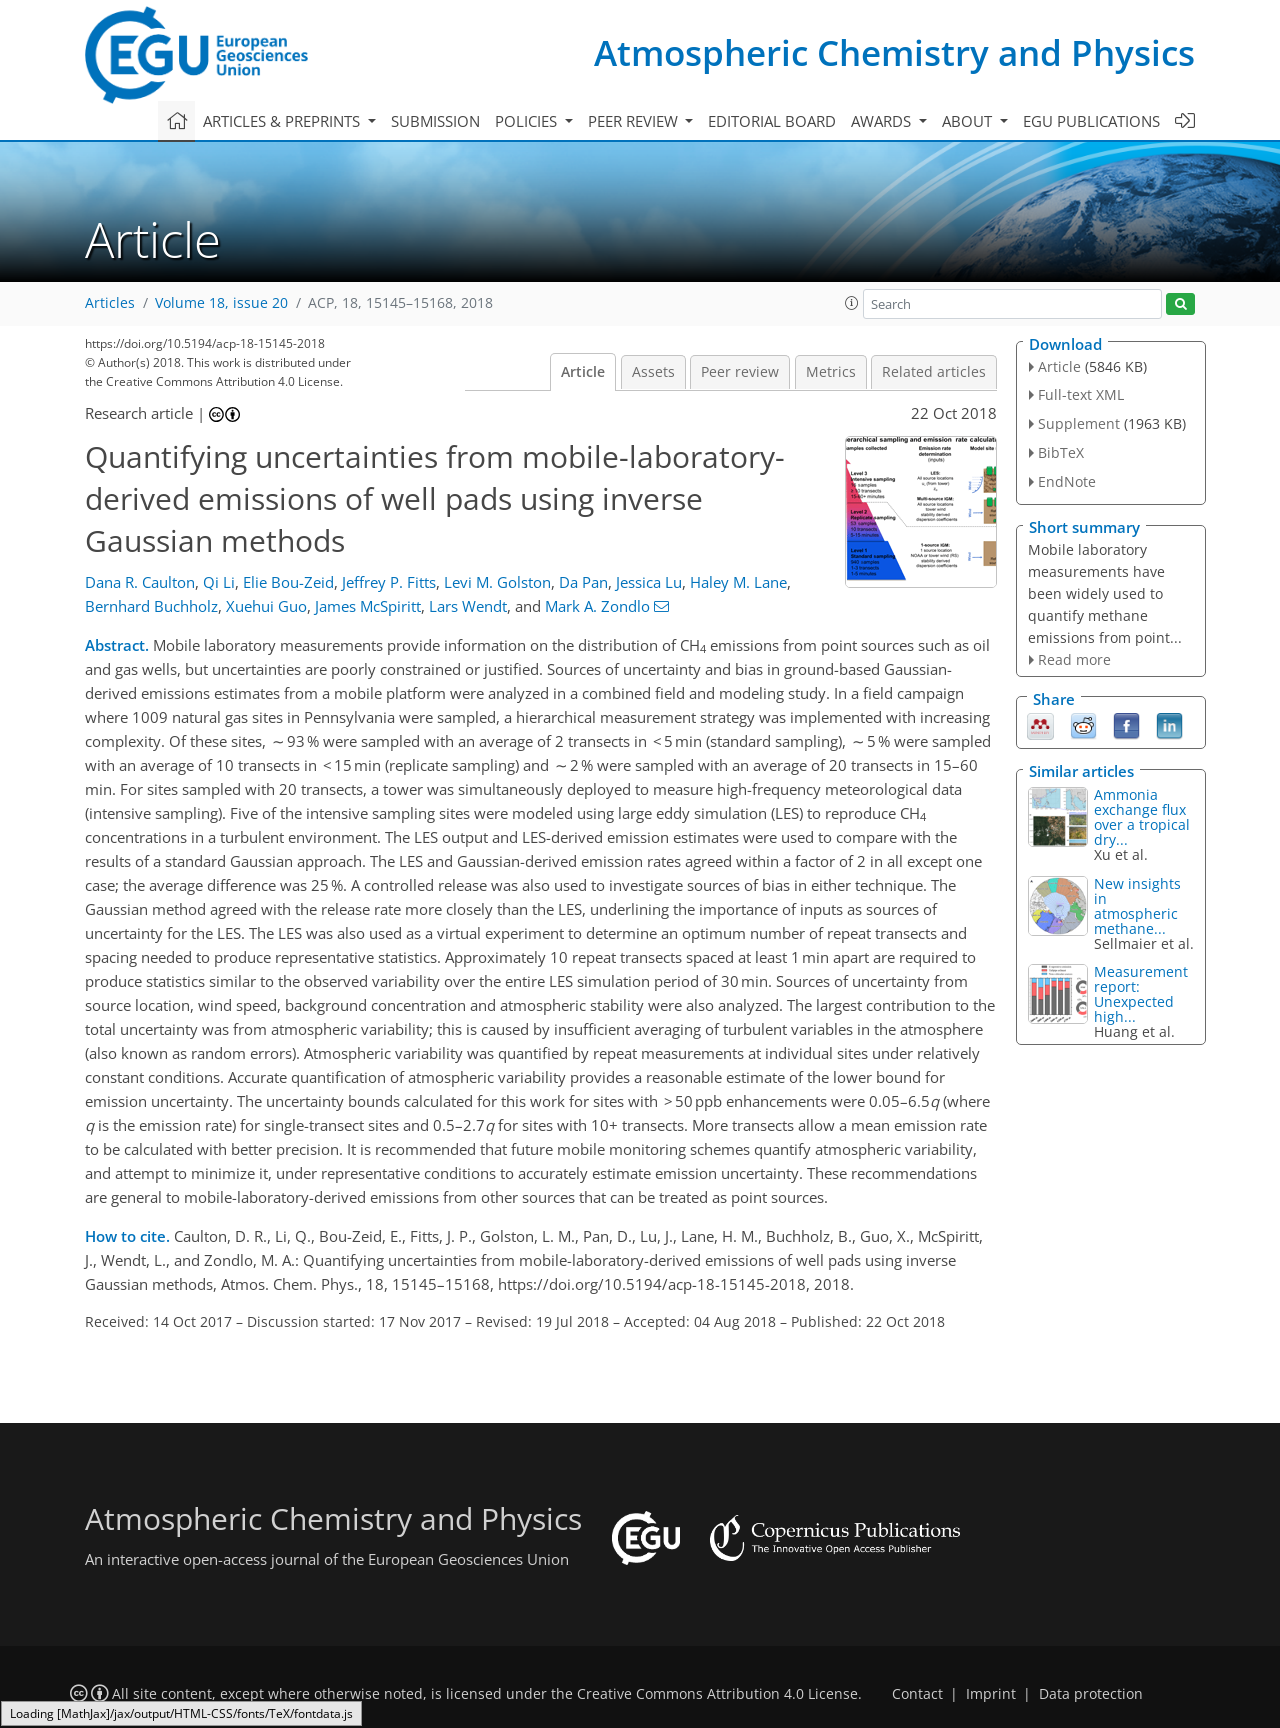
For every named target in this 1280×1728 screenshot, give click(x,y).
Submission (435, 121)
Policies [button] (528, 121)
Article (583, 372)
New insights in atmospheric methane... (1137, 906)
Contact (917, 1694)
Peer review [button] (635, 121)
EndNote (1067, 481)
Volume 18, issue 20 (221, 303)
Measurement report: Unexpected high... (1141, 994)
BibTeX (1061, 452)
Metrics (831, 372)
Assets (653, 372)
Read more (1074, 659)
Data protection (1091, 1694)
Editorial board (772, 121)
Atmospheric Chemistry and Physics (894, 52)
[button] (852, 303)
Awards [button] (883, 121)
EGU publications (1091, 121)
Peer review (740, 372)
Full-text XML (1081, 394)
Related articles (934, 372)
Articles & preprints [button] (283, 121)
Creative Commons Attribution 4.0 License (717, 1694)
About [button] (969, 121)
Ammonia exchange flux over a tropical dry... (1142, 817)
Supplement (1079, 423)
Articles (110, 303)
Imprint (991, 1694)
